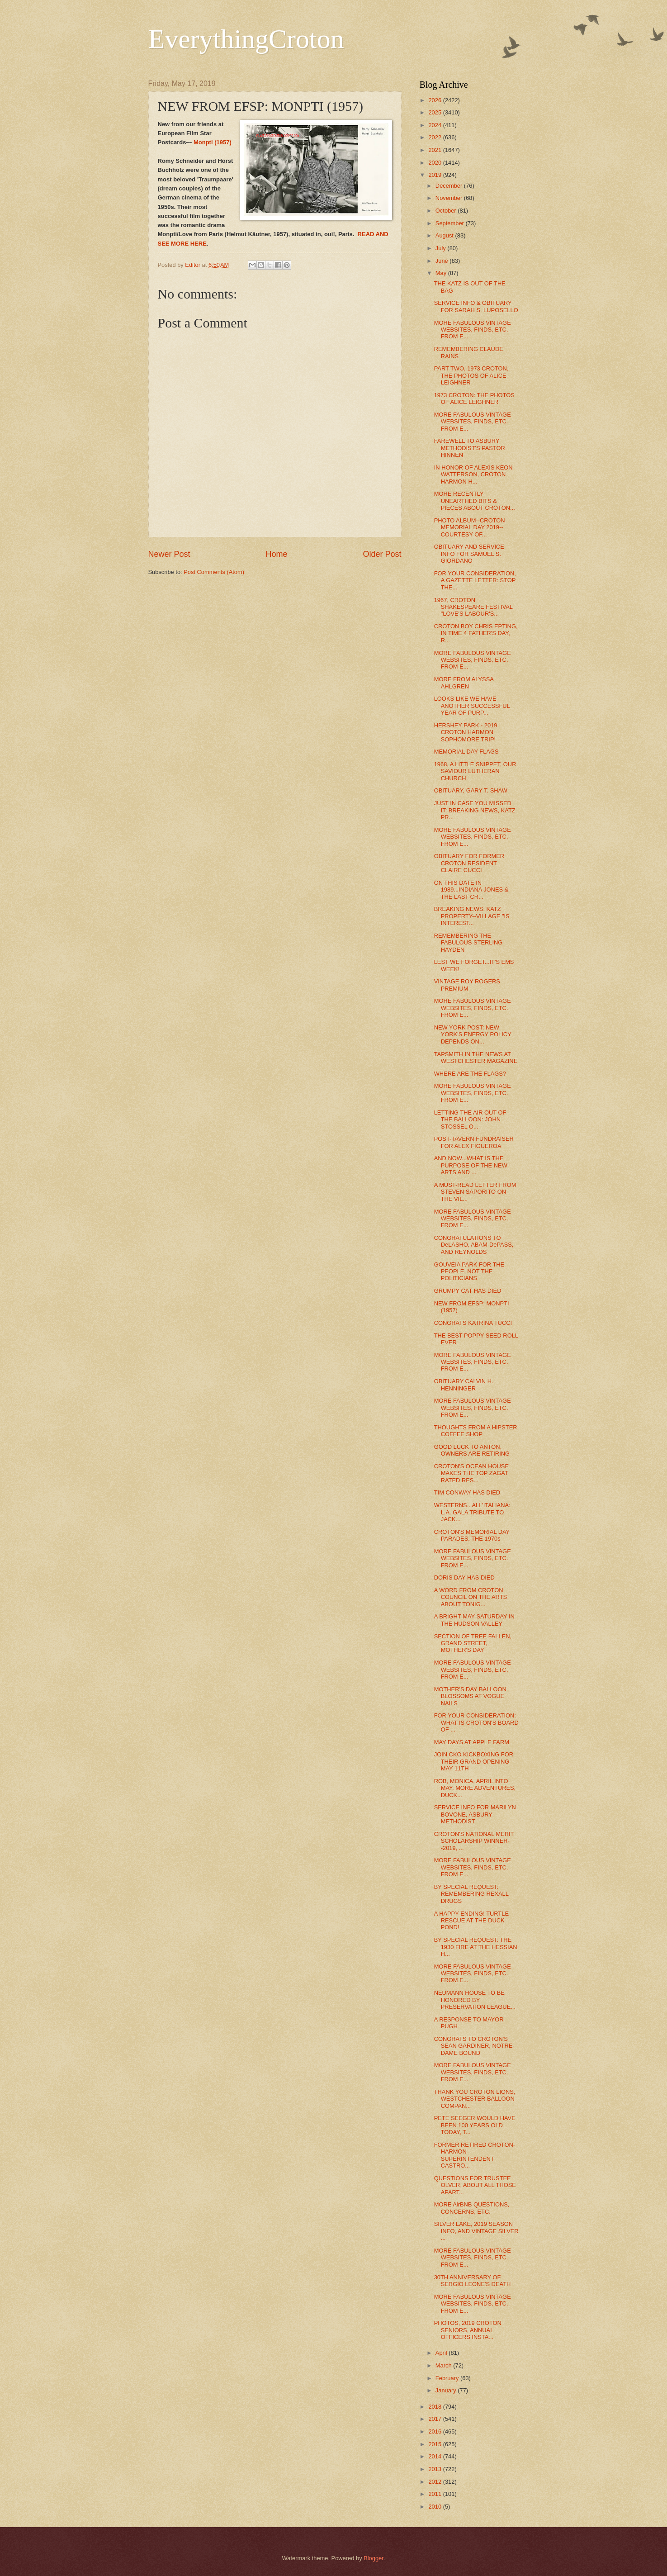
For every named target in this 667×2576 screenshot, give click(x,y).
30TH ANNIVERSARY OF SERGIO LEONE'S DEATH (472, 2280)
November (449, 198)
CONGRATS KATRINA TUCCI (473, 1322)
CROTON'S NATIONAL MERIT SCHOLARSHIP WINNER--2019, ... (474, 1841)
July (441, 248)
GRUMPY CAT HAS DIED (467, 1290)
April (442, 2352)
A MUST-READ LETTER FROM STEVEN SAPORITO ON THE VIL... (475, 1191)
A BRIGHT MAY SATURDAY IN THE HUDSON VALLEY (474, 1620)
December (449, 185)
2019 (435, 174)
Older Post (382, 554)
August (445, 235)
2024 (435, 125)
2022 (435, 137)
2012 (435, 2481)
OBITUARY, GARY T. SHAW (470, 790)
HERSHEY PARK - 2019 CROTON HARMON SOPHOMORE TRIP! (465, 732)
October (446, 210)
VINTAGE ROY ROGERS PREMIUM (467, 984)
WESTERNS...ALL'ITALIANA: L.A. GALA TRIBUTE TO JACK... (472, 1512)
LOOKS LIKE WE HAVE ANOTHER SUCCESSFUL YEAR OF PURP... (472, 705)
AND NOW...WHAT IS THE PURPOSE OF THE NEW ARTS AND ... (470, 1165)
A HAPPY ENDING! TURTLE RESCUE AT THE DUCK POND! (471, 1920)
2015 (435, 2444)
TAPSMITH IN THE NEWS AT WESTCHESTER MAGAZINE (476, 1057)
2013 (435, 2469)
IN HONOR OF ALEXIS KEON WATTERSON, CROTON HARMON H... (473, 474)
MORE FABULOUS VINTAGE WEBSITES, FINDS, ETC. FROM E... (472, 329)
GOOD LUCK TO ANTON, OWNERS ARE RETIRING (472, 1450)
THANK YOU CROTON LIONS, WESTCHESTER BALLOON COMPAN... (475, 2098)
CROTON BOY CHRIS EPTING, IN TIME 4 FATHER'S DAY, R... (476, 633)
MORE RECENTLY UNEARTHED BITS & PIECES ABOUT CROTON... (474, 500)
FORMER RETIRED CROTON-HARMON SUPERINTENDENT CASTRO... (474, 2155)
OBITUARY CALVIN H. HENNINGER (463, 1384)
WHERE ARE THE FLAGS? (470, 1073)
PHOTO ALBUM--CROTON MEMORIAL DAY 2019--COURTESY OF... (469, 527)
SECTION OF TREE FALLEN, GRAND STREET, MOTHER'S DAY (472, 1643)
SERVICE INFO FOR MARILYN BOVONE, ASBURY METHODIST (475, 1814)
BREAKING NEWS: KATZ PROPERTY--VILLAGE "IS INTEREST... (472, 916)
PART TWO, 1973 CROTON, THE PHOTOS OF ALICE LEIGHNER (471, 375)
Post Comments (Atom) (214, 572)
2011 (435, 2494)
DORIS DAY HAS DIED (464, 1577)
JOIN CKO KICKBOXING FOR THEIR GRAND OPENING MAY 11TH (473, 1761)
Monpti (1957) (213, 142)
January (446, 2390)
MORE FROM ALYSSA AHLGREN (463, 682)
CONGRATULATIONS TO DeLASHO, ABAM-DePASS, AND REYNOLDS (474, 1244)
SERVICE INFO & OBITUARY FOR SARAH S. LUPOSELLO (476, 306)
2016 (435, 2431)
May (441, 273)
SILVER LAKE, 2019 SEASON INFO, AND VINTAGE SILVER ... (476, 2230)
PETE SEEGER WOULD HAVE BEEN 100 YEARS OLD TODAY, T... (475, 2125)
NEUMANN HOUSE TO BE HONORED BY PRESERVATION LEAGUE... (475, 1999)
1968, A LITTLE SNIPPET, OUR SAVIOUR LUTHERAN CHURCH (475, 771)
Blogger (373, 2558)
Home (276, 554)
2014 (435, 2456)
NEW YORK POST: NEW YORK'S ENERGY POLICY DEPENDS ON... (472, 1034)
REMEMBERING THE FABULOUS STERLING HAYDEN (468, 942)
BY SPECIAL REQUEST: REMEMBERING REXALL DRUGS (471, 1893)
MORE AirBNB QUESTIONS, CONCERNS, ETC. (472, 2208)
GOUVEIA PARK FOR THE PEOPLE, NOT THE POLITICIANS (469, 1271)
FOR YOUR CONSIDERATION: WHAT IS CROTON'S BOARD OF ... (476, 1722)
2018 (435, 2406)
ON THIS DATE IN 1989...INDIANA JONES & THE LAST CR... (471, 889)
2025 (435, 112)
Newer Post (169, 554)
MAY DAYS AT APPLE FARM (471, 1742)
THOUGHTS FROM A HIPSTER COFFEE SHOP (475, 1430)
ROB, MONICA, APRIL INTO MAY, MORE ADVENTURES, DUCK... (475, 1788)
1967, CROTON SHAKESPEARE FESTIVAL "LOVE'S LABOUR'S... (473, 607)
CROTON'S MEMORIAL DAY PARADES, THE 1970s (472, 1535)
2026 (435, 100)
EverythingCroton (246, 39)
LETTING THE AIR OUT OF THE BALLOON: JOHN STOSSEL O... (470, 1119)
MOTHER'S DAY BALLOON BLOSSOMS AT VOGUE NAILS (470, 1696)
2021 (435, 150)
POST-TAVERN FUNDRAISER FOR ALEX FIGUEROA (474, 1142)
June (442, 260)
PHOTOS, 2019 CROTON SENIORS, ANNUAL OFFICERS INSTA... (467, 2330)
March (444, 2365)
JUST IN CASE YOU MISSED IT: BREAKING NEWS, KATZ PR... (475, 810)
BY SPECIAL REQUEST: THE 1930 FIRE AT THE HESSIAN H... (475, 1946)
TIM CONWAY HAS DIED (467, 1492)
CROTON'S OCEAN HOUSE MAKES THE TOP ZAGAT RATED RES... (471, 1473)
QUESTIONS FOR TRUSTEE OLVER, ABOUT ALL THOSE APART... (475, 2185)
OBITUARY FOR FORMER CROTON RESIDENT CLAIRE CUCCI (469, 863)
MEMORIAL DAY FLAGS (466, 751)
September (450, 223)
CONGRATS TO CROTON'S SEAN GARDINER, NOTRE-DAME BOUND (474, 2045)
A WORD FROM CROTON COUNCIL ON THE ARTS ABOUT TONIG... (470, 1597)
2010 (435, 2506)
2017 (435, 2418)
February (447, 2378)
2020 (435, 162)
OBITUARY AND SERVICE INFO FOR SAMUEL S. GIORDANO (469, 553)
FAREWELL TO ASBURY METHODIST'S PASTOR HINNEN (469, 447)
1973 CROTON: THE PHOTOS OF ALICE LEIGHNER (474, 398)
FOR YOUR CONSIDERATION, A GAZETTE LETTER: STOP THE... (475, 580)
